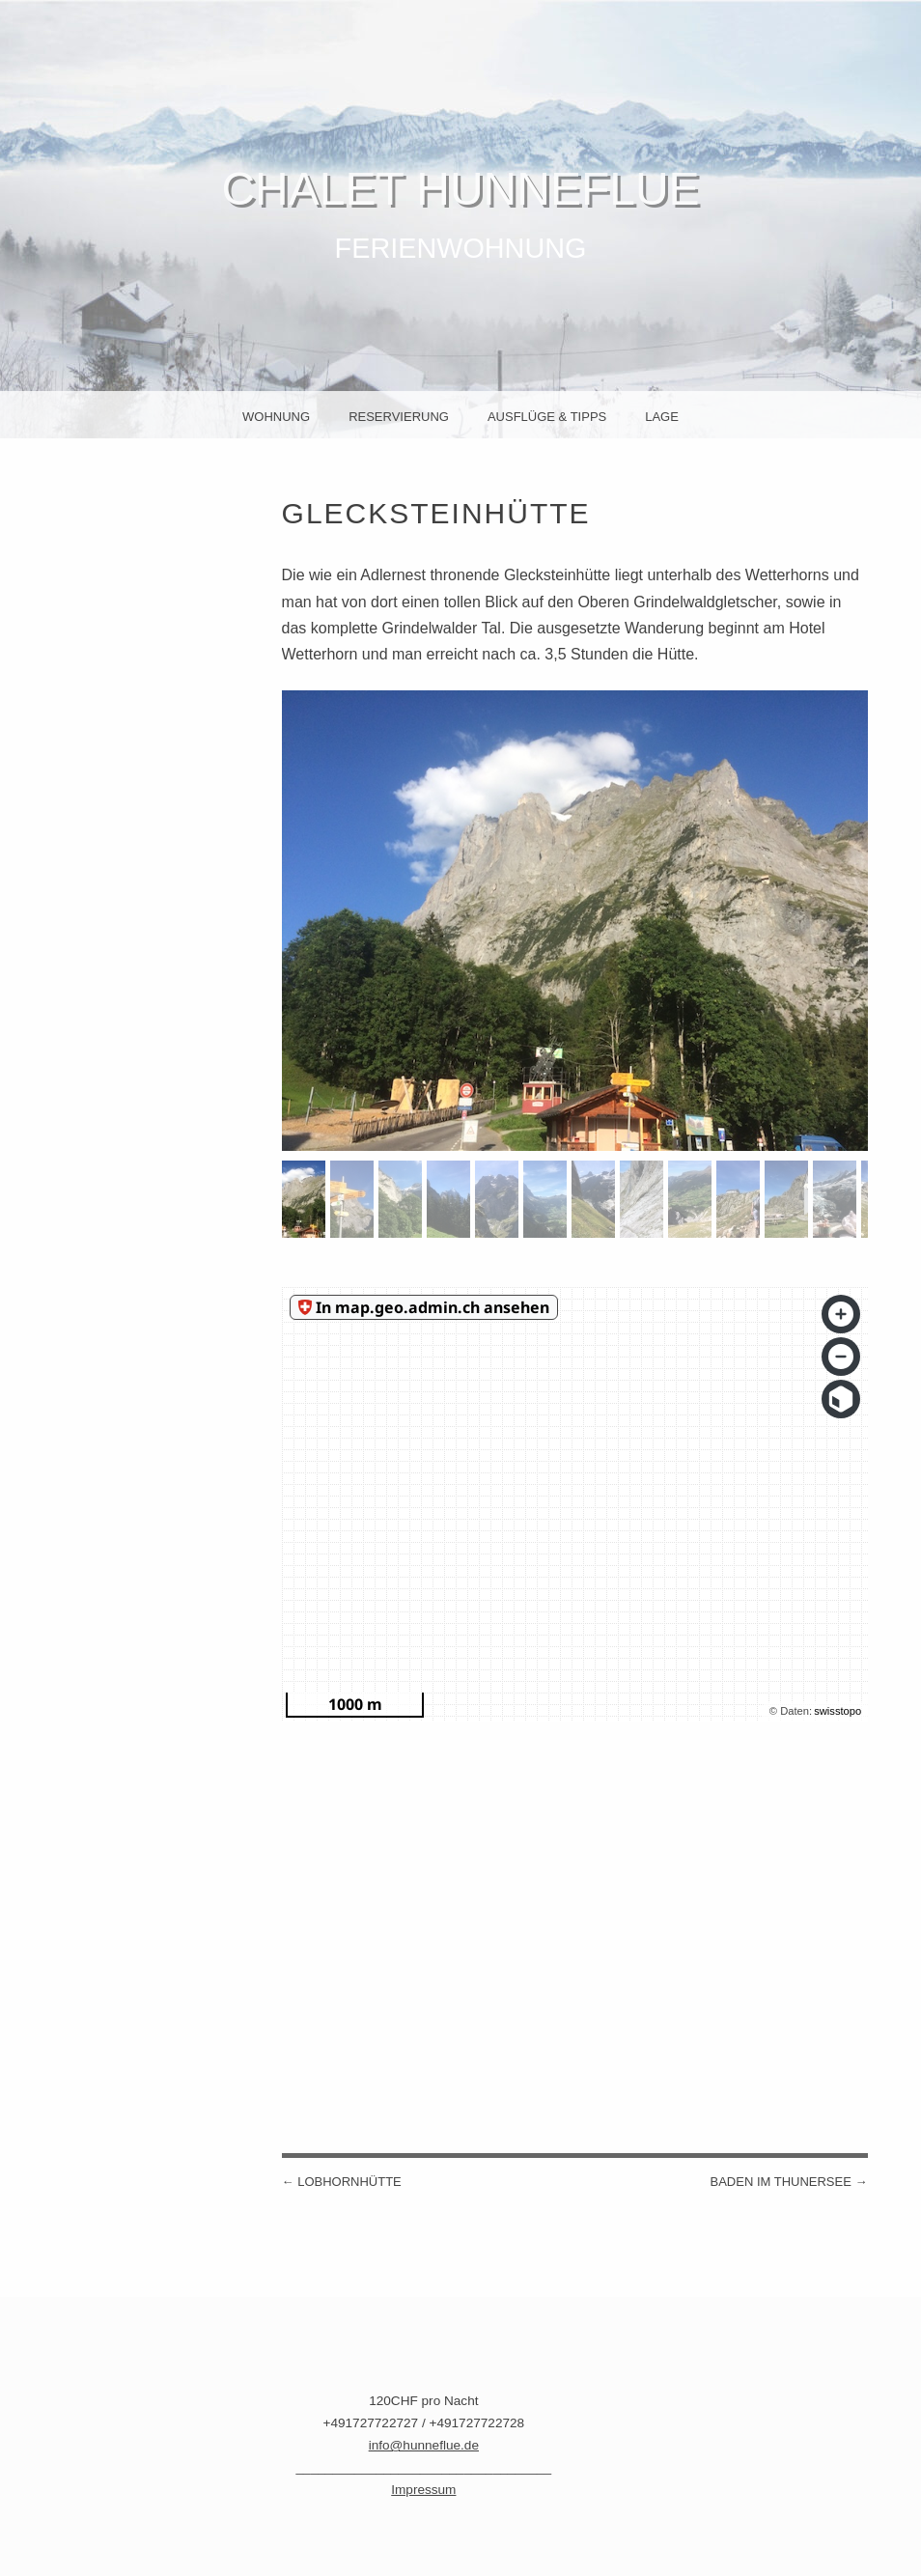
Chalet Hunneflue (460, 188)
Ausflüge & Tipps (547, 416)
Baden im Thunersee (788, 2181)
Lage (662, 416)
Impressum (423, 2489)
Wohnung (276, 416)
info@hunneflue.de (424, 2445)
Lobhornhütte (342, 2181)
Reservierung (399, 416)
